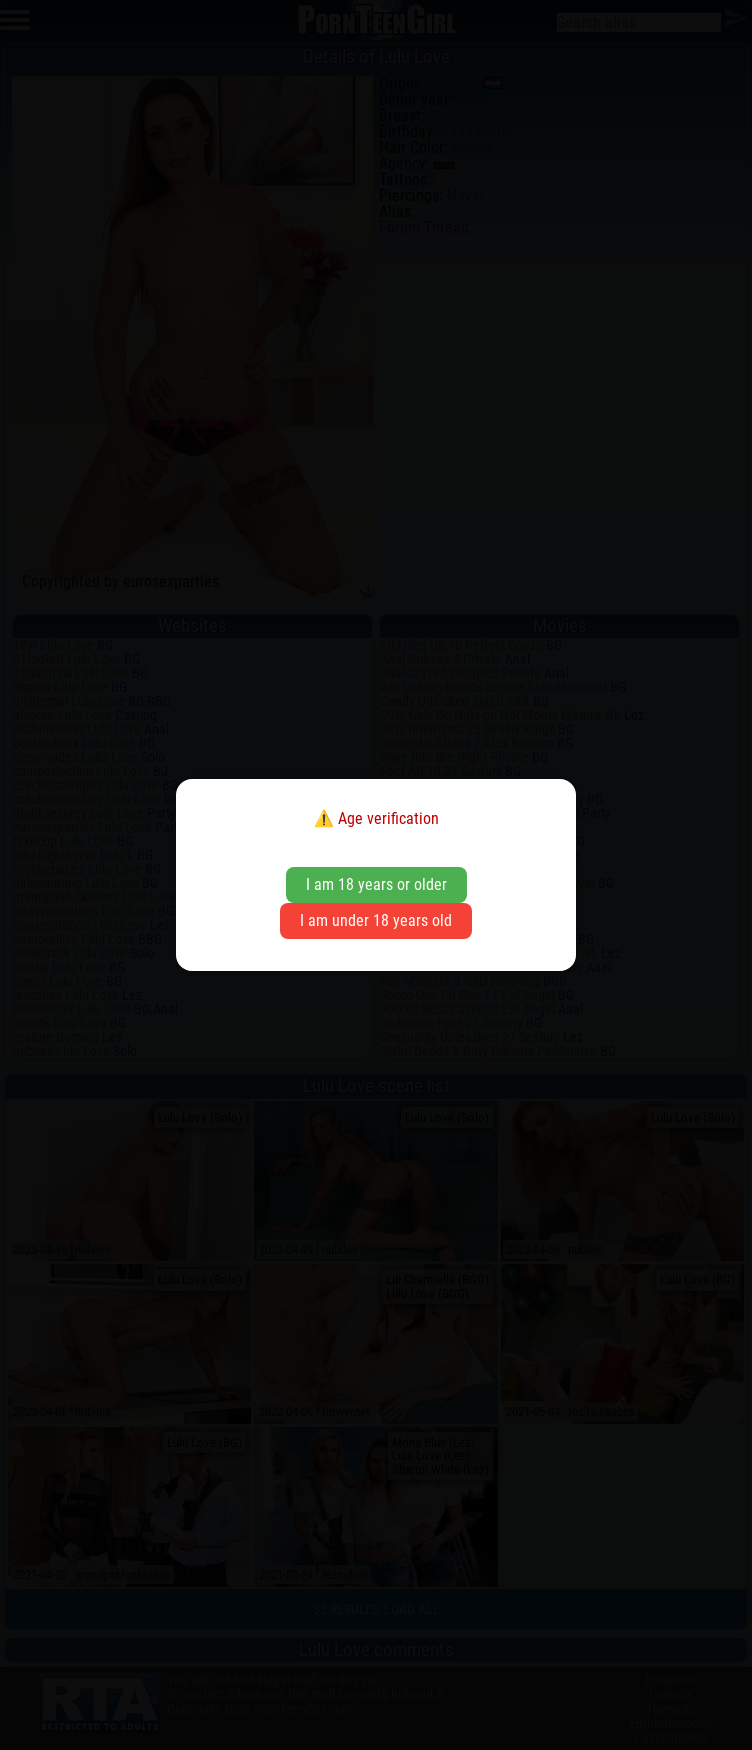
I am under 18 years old (376, 920)
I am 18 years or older (376, 884)
